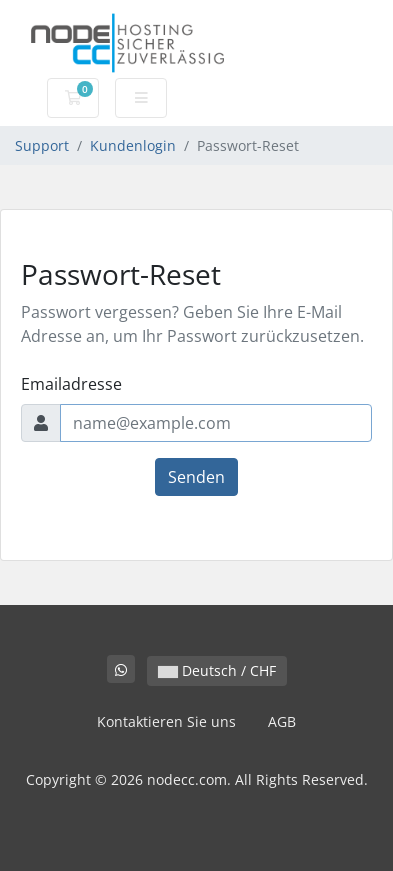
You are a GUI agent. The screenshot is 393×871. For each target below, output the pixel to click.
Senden (196, 477)
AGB (282, 721)
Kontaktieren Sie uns (166, 721)
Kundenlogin (133, 145)
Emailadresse (71, 384)
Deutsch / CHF (217, 670)
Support (42, 145)
